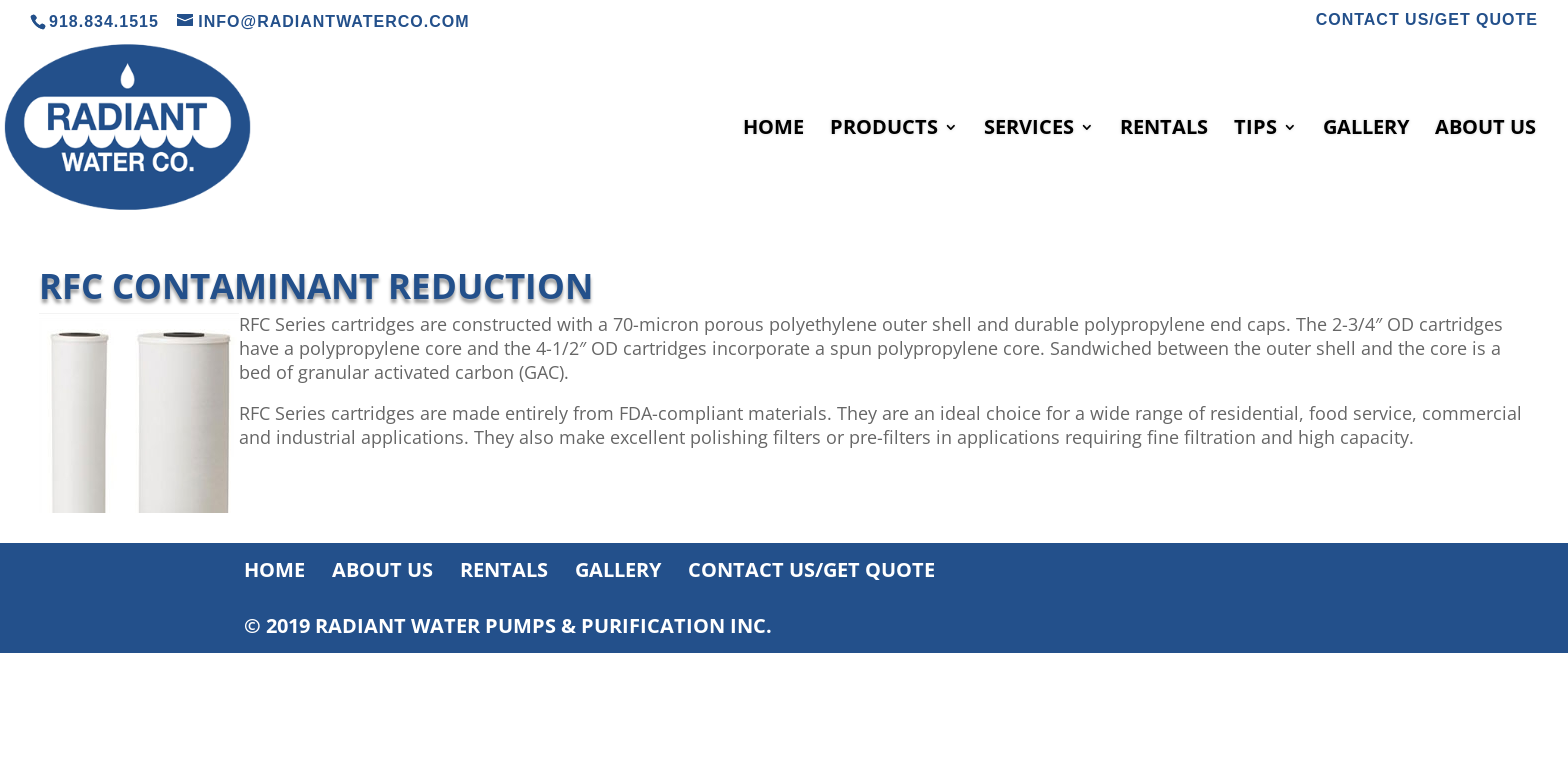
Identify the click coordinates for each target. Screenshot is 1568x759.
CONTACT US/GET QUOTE (1427, 20)
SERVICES (1029, 130)
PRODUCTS (884, 130)
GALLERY (1366, 130)
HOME (773, 130)
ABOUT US (1485, 130)
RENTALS (1164, 130)
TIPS (1255, 130)
